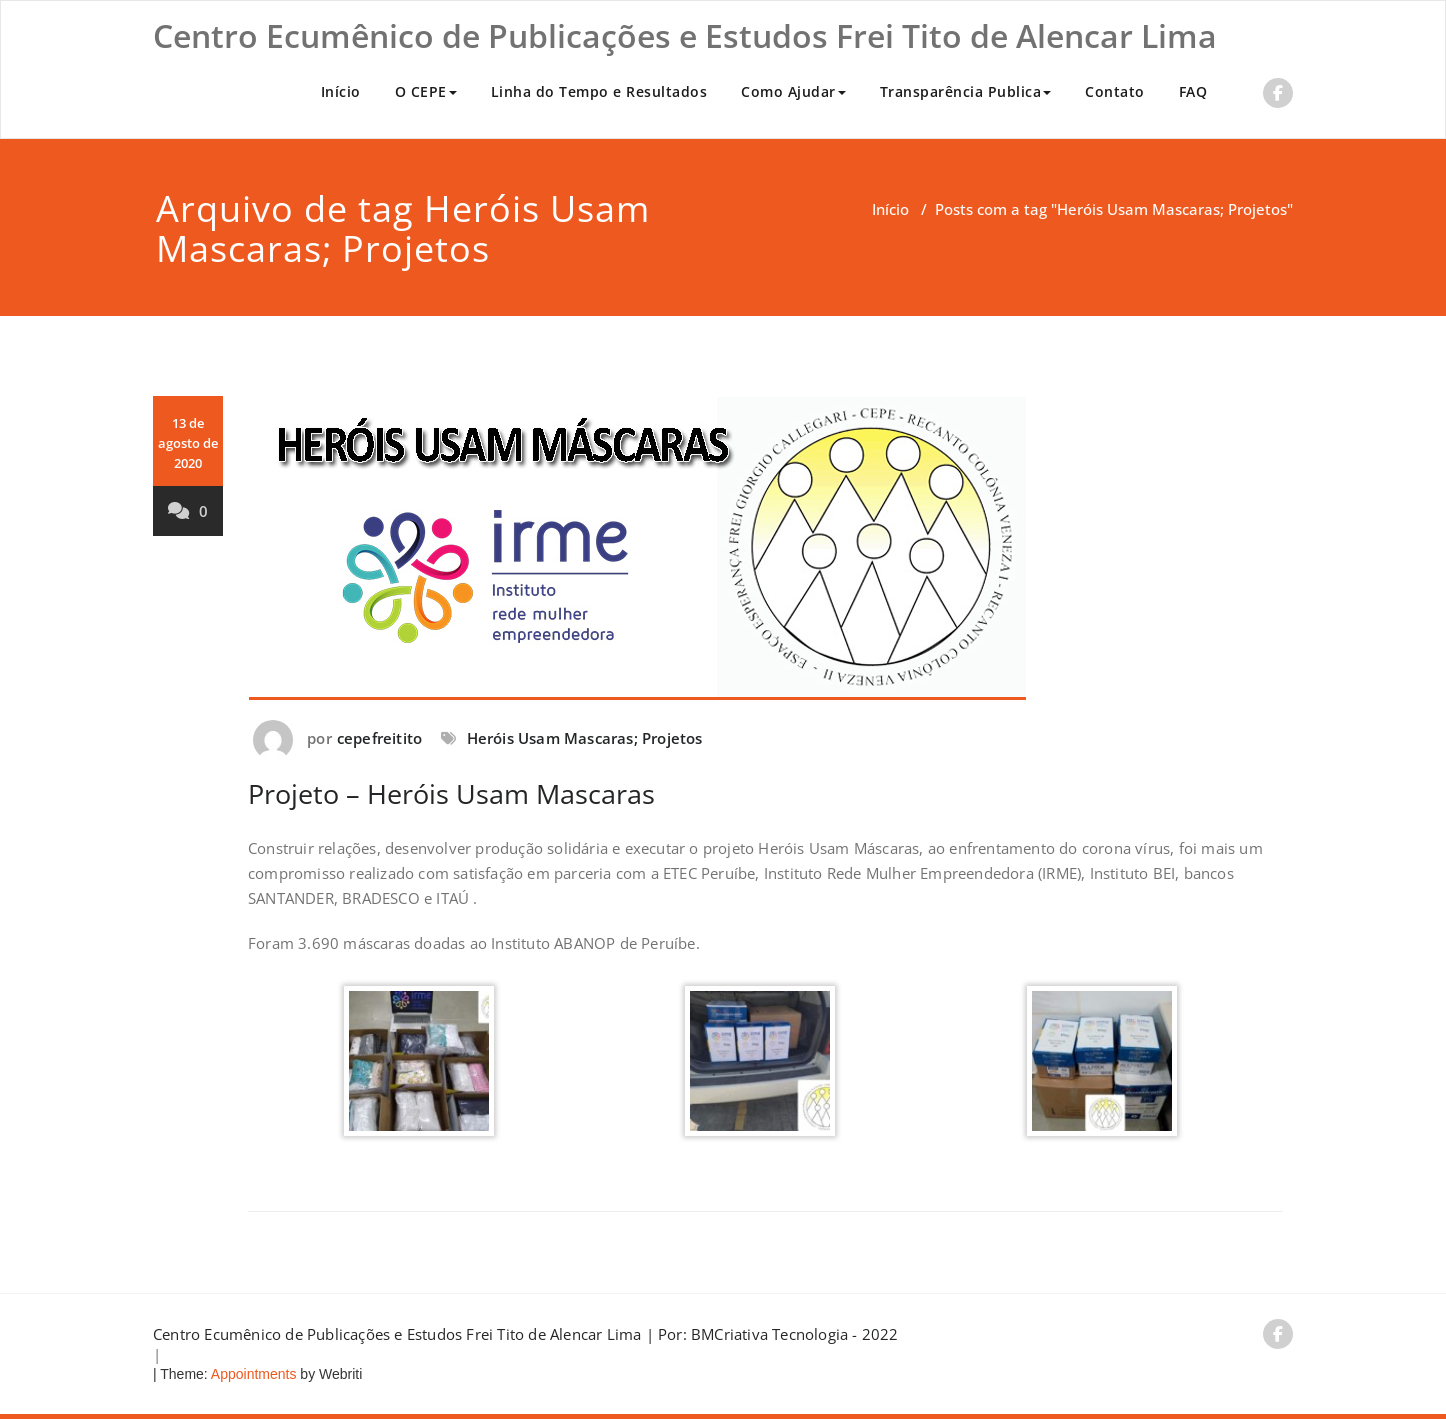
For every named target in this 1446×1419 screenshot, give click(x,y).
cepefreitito (379, 738)
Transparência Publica (966, 91)
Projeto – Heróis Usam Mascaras (451, 793)
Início (341, 91)
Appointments (252, 1374)
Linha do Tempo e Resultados (599, 91)
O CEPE (426, 91)
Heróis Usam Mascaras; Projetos (585, 738)
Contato (1115, 91)
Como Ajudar (793, 91)
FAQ (1193, 91)
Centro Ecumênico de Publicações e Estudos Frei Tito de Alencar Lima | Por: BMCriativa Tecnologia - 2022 (526, 1334)
